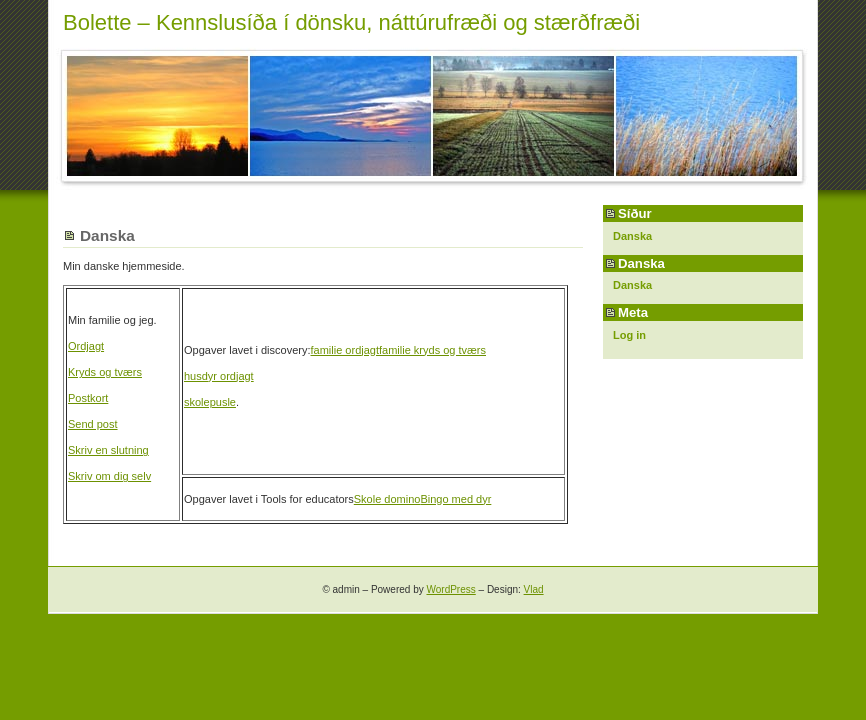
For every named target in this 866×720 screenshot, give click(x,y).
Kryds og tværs (105, 372)
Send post (93, 424)
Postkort (88, 398)
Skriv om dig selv (109, 476)
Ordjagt (86, 346)
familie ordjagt (345, 350)
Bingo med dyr (455, 499)
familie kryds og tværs (432, 350)
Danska (632, 236)
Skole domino (387, 499)
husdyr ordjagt (219, 376)
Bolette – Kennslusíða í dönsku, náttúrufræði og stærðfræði (351, 22)
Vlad (534, 589)
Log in (629, 335)
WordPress (450, 589)
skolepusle (210, 402)
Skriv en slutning (108, 450)
